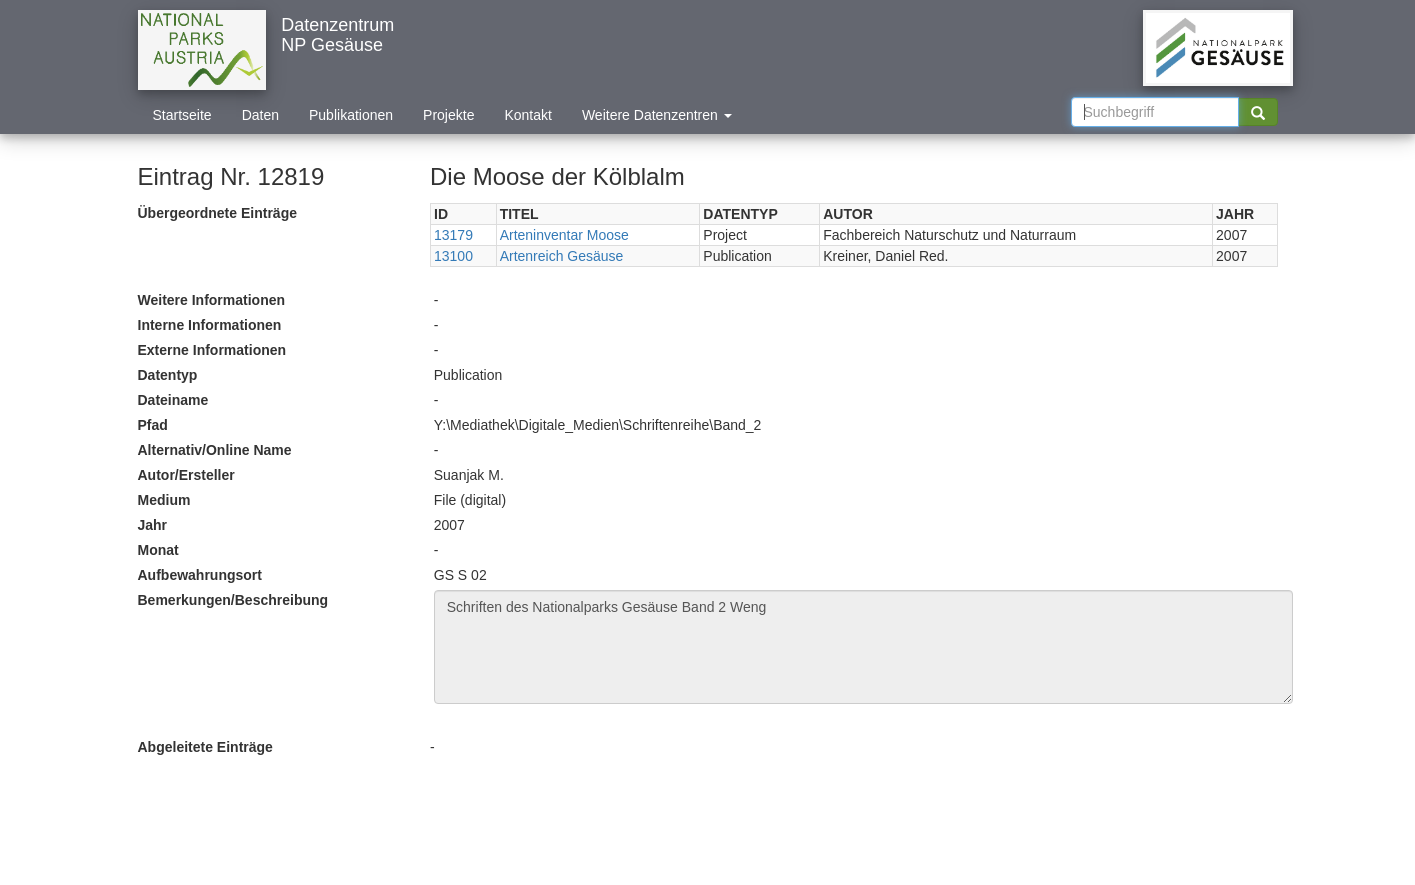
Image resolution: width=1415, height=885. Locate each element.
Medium (164, 500)
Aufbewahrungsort (200, 575)
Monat (158, 550)
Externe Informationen (212, 350)
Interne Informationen (210, 325)
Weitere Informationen (212, 300)
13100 (453, 256)
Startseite (182, 115)
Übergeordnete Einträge (217, 213)
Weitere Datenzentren (657, 115)
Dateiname (173, 400)
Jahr (153, 525)
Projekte (448, 115)
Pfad (153, 425)
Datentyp (168, 375)
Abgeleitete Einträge (205, 747)
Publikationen (351, 115)
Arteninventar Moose (564, 235)
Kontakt (527, 115)
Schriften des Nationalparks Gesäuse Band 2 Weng (863, 647)
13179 (453, 235)
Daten (260, 115)
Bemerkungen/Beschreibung (233, 600)
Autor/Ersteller (186, 475)
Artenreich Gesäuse (562, 256)
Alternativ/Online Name (215, 450)
